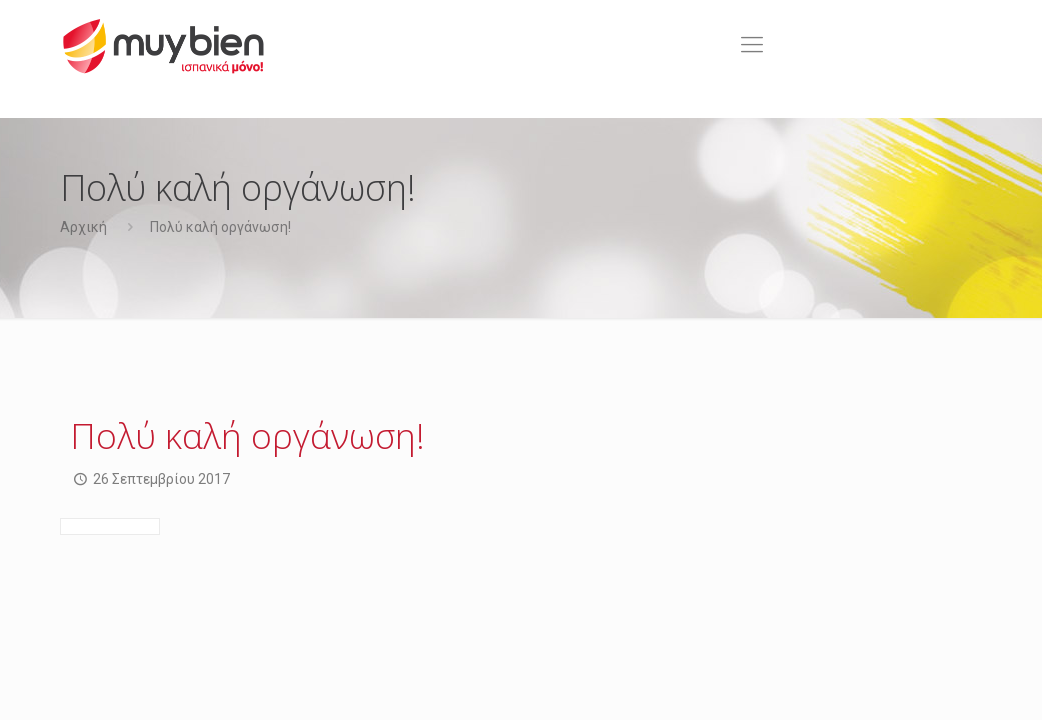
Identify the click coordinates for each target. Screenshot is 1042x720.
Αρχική (83, 227)
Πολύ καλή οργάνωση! (220, 227)
